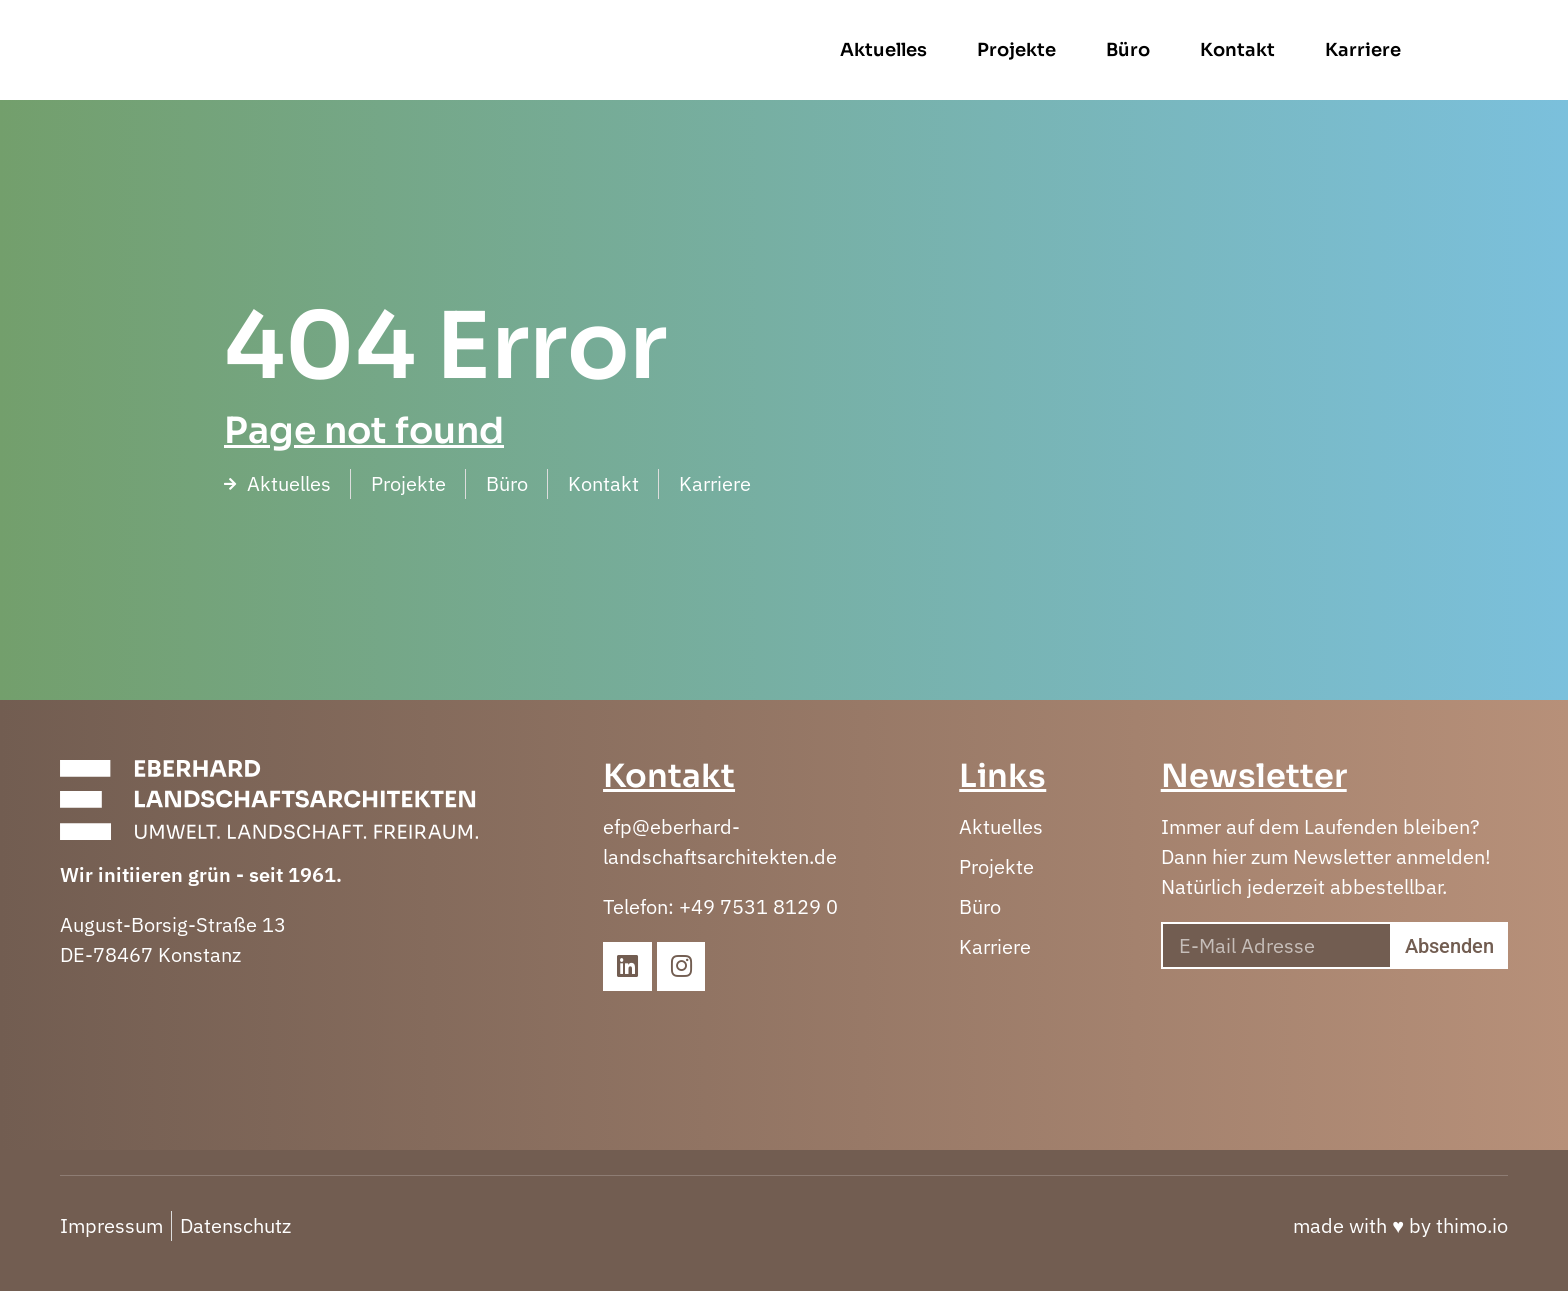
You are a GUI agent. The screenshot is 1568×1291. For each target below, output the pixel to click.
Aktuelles (965, 50)
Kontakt (1319, 50)
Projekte (1098, 50)
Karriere (1445, 50)
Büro (1210, 50)
